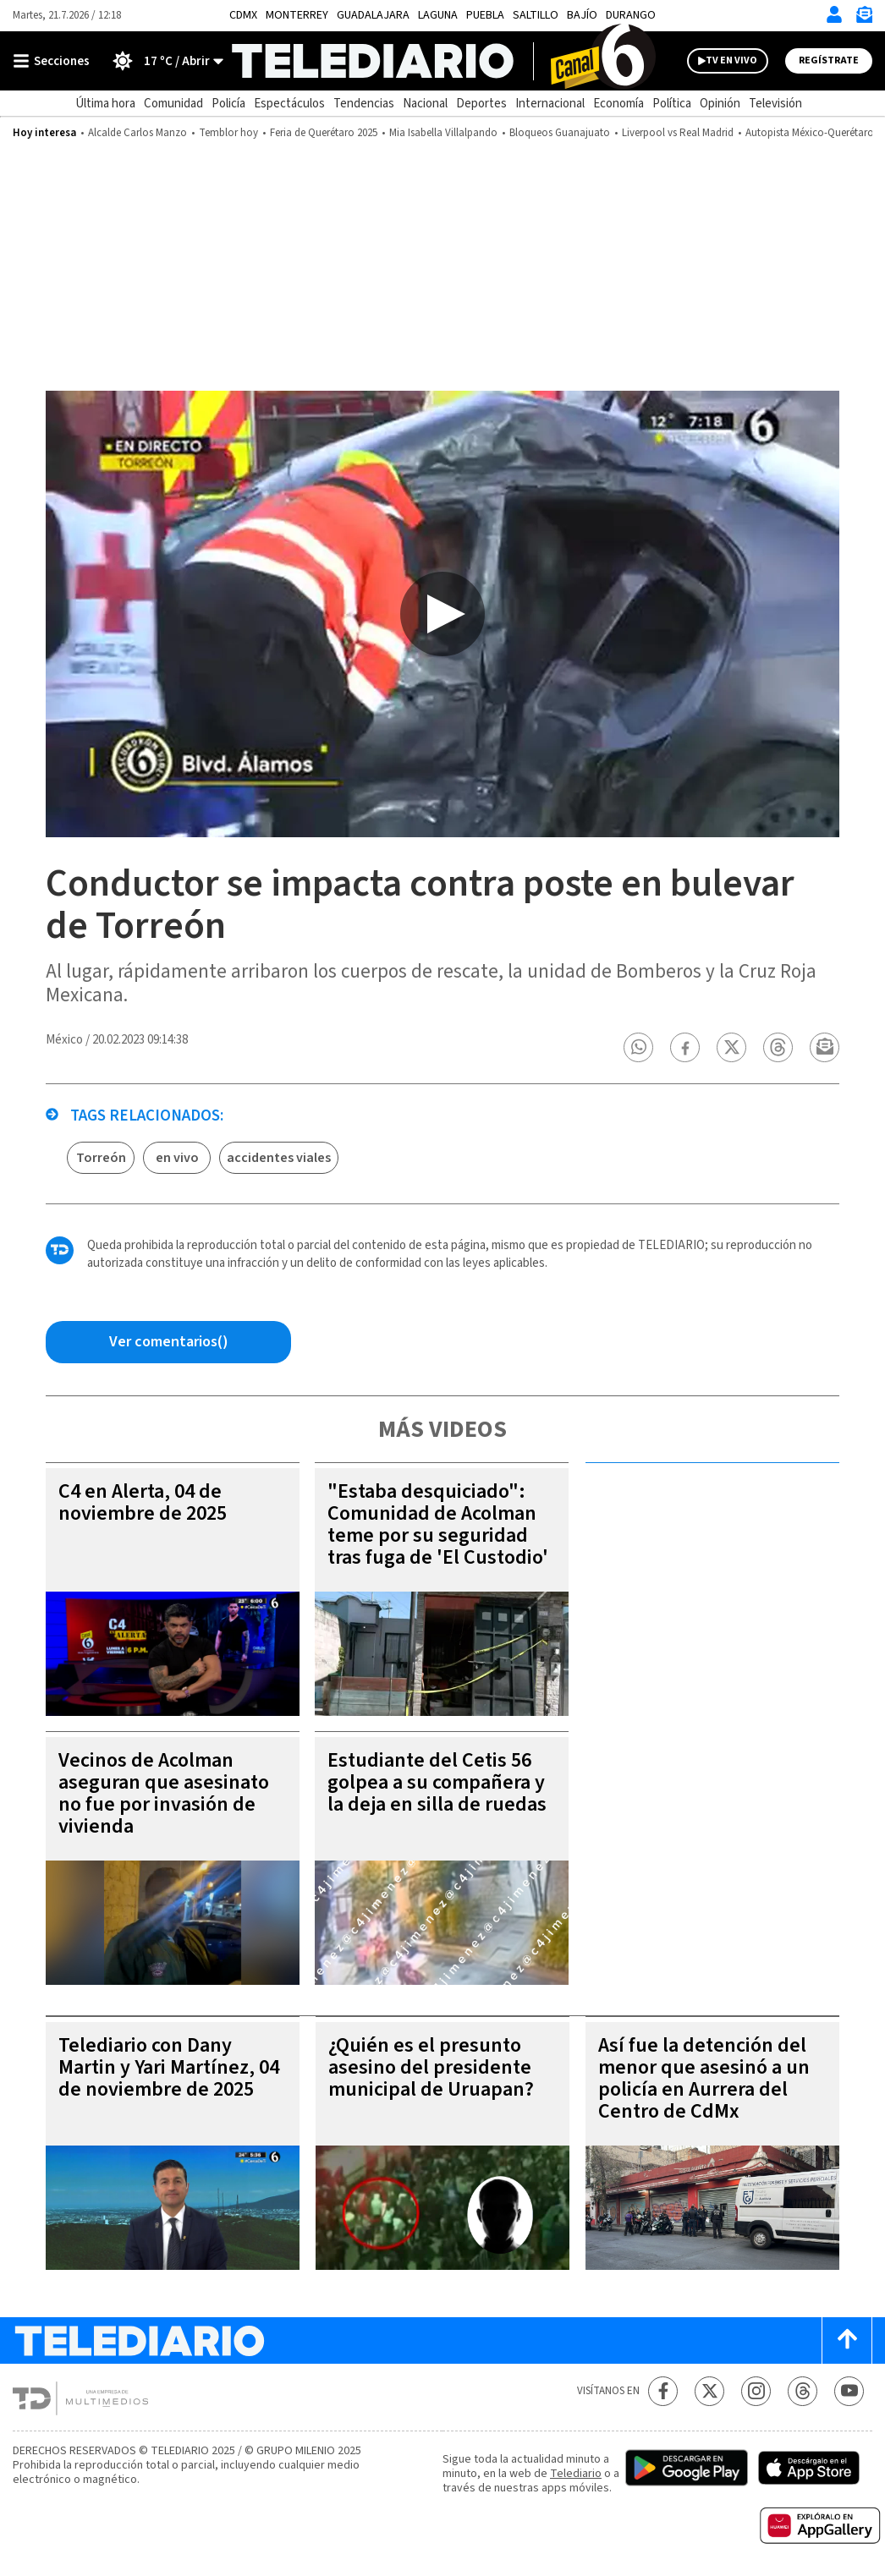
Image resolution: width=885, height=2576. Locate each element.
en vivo (177, 1157)
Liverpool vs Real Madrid (678, 132)
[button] (638, 1047)
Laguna (438, 15)
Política (671, 103)
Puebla (485, 15)
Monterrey (297, 15)
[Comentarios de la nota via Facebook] (168, 1342)
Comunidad (173, 103)
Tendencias (363, 103)
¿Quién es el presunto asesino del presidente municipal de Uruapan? (431, 2067)
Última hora (105, 103)
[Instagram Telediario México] (756, 2391)
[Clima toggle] (162, 61)
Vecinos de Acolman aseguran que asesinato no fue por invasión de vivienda (163, 1793)
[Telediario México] (443, 60)
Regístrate (829, 60)
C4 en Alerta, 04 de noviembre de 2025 (142, 1502)
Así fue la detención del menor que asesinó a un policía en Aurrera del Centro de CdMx (704, 2078)
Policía (228, 103)
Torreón (101, 1157)
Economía (618, 103)
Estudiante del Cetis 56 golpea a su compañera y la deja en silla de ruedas (437, 1782)
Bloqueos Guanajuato (559, 132)
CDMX (243, 15)
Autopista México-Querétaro (809, 132)
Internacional (550, 103)
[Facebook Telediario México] (663, 2391)
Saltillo (535, 15)
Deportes (481, 103)
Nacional (425, 103)
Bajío (582, 15)
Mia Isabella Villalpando (443, 132)
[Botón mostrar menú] (55, 60)
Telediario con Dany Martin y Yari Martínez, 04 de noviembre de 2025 (168, 2067)
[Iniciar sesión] (834, 14)
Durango (631, 15)
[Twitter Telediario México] (709, 2391)
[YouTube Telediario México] (849, 2391)
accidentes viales (279, 1157)
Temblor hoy (228, 132)
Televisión (775, 103)
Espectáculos (289, 103)
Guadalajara (373, 15)
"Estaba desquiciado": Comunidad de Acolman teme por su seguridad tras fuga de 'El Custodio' (437, 1524)
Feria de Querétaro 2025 (323, 132)
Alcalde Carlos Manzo (137, 132)
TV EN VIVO (731, 60)
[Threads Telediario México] (802, 2391)
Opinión (720, 103)
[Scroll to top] (847, 2340)
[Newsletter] (863, 18)
